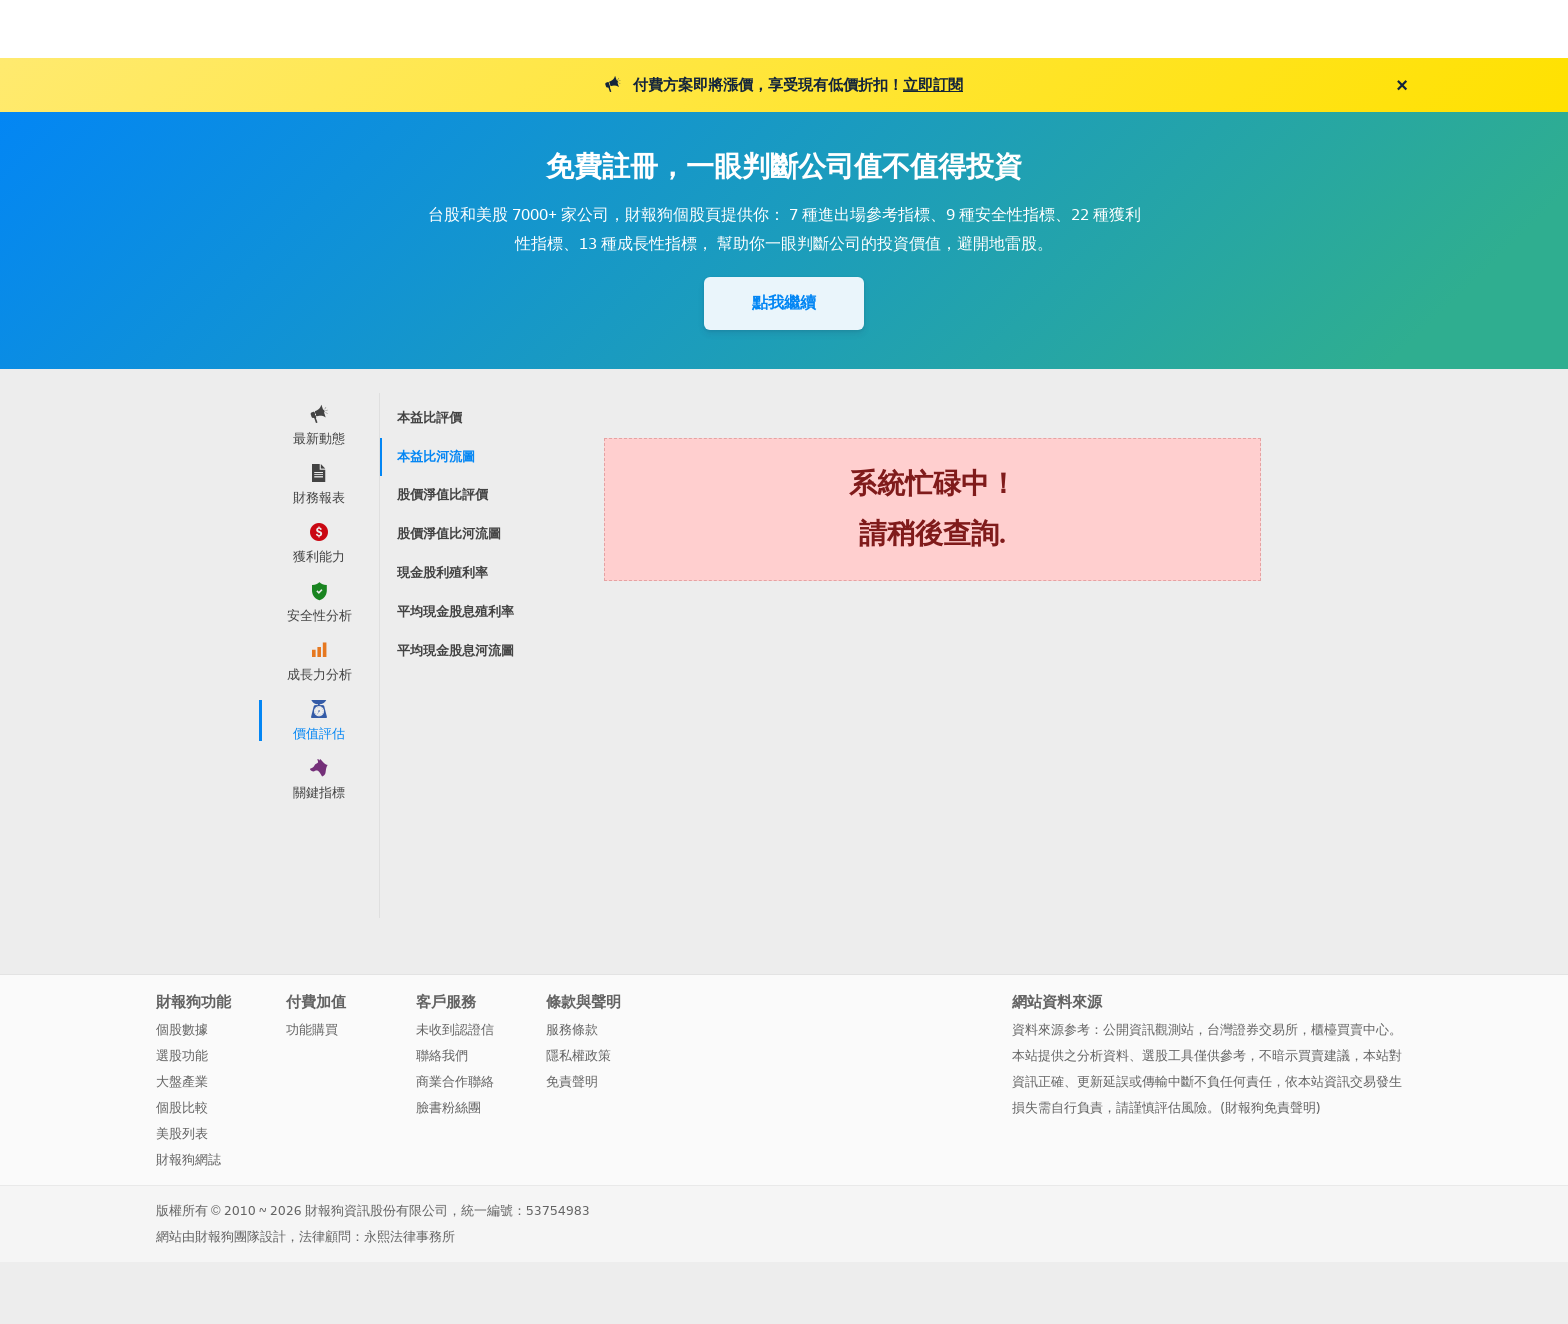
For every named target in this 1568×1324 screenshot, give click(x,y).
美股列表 (182, 1133)
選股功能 (182, 1055)
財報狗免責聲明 (1270, 1107)
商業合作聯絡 (455, 1081)
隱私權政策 (578, 1055)
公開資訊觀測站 (1148, 1029)
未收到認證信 (455, 1029)
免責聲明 (572, 1081)
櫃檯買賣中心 (1350, 1029)
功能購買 (312, 1029)
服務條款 (572, 1029)
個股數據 (182, 1029)
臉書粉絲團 (448, 1107)
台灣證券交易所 (1252, 1029)
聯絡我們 (442, 1055)
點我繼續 (784, 302)
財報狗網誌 (188, 1159)
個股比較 (182, 1107)
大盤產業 (182, 1081)
